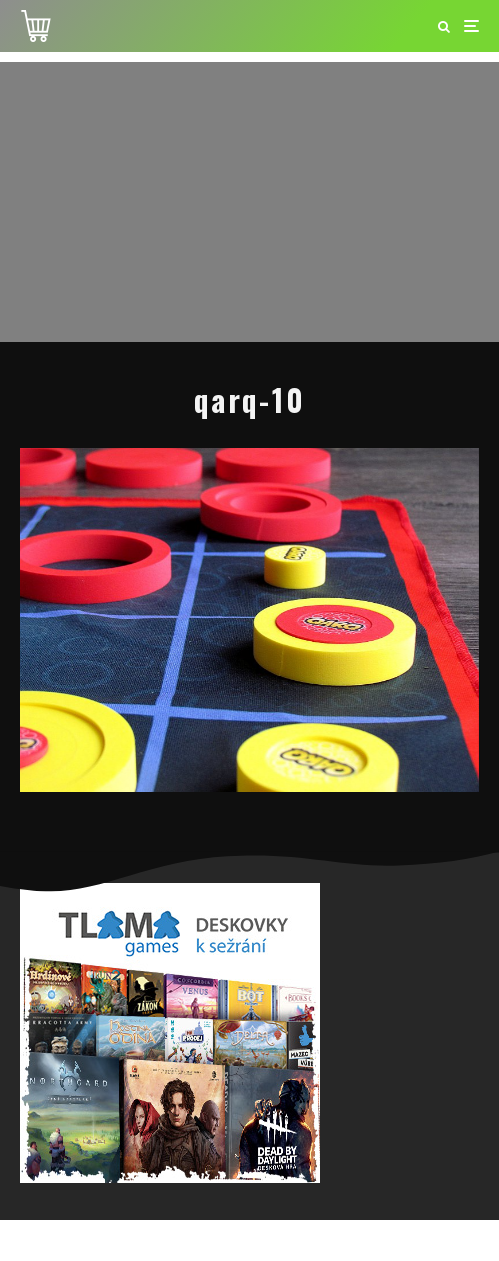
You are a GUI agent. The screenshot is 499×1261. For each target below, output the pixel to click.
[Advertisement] (249, 202)
